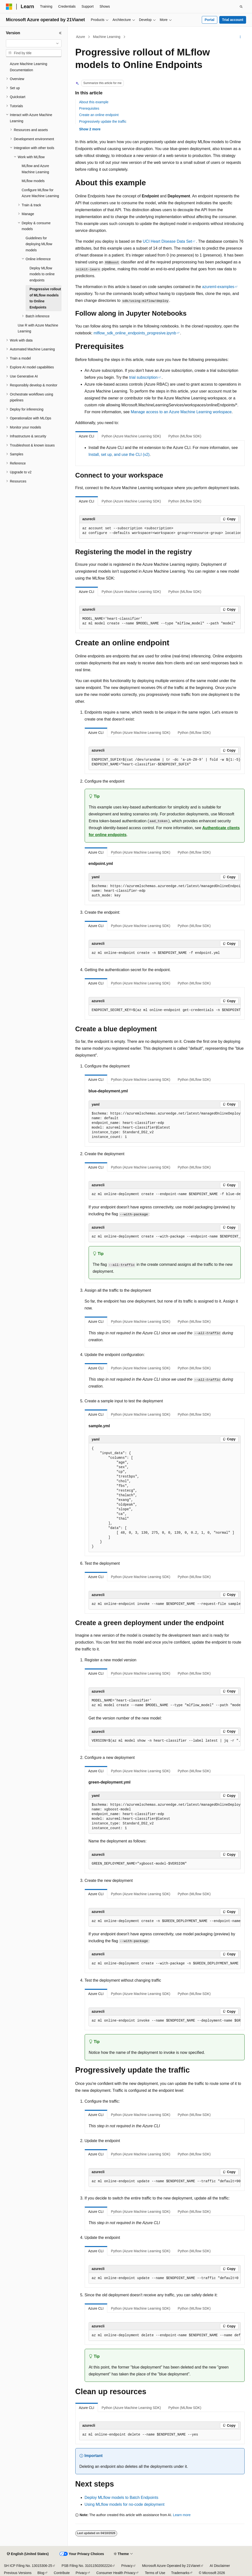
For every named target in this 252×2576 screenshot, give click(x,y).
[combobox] (34, 43)
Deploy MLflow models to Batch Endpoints (121, 2497)
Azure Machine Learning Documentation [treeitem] (28, 67)
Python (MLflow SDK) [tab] (184, 436)
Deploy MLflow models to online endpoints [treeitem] (42, 274)
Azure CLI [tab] (86, 436)
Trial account (232, 20)
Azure (80, 37)
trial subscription (143, 377)
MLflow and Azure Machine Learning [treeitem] (35, 169)
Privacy (127, 2566)
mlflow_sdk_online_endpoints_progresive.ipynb (135, 333)
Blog (40, 2573)
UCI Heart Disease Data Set (167, 241)
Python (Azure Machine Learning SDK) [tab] (131, 436)
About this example (94, 102)
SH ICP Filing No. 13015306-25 (28, 2566)
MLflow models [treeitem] (33, 181)
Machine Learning (106, 37)
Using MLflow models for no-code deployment (125, 2504)
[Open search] (241, 6)
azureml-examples (218, 287)
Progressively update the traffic (102, 121)
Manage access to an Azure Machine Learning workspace (181, 412)
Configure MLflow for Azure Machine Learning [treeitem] (40, 193)
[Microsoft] (9, 6)
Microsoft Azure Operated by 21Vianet (171, 2566)
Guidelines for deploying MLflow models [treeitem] (39, 244)
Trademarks (180, 2573)
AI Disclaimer (220, 2566)
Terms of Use (155, 2573)
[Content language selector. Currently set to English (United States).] (27, 2554)
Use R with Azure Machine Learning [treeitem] (38, 328)
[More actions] (240, 37)
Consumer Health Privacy (116, 2573)
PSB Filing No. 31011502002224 (87, 2566)
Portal (209, 20)
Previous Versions (18, 2573)
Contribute (62, 2573)
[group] (160, 531)
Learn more (182, 2515)
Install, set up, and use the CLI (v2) (119, 454)
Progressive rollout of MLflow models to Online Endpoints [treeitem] (45, 298)
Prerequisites (89, 108)
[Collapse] (60, 33)
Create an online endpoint (99, 115)
